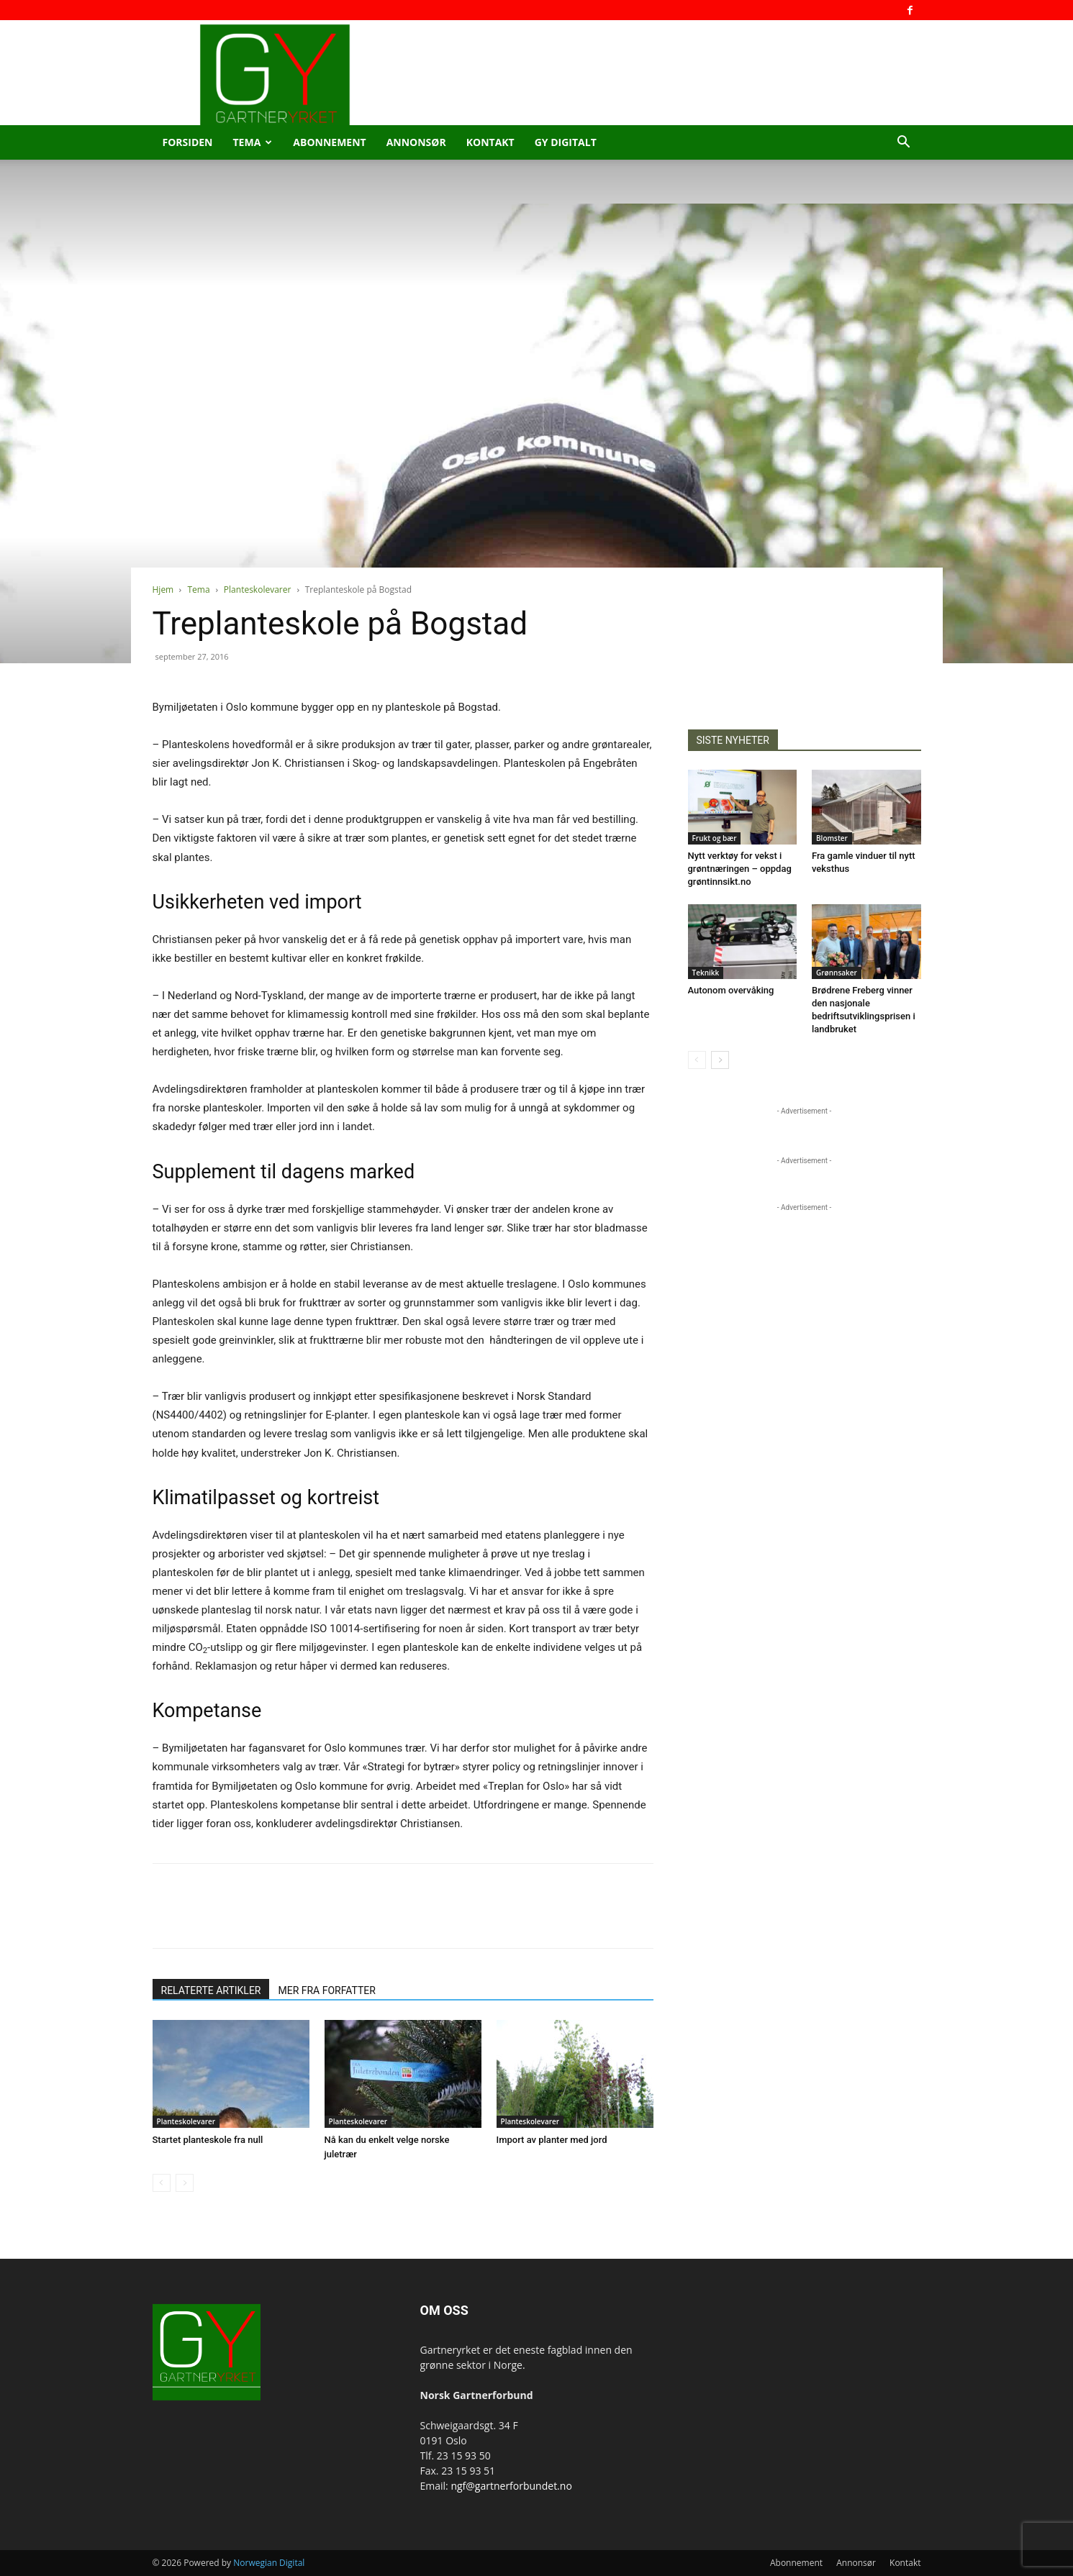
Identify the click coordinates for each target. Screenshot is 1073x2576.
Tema (253, 142)
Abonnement (329, 142)
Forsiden (188, 142)
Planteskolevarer (257, 589)
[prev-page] (162, 2183)
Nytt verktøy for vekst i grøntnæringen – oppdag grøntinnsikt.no (740, 868)
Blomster (832, 838)
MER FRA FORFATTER (326, 1990)
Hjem (163, 589)
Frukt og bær (714, 838)
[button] (904, 143)
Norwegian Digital (268, 2563)
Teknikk (706, 973)
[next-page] (720, 1060)
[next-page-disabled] (185, 2183)
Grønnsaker (836, 973)
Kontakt (490, 142)
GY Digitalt (566, 142)
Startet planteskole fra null (208, 2139)
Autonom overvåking (731, 990)
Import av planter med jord (552, 2139)
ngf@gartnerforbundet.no (511, 2486)
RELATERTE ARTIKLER (211, 1990)
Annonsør (416, 142)
